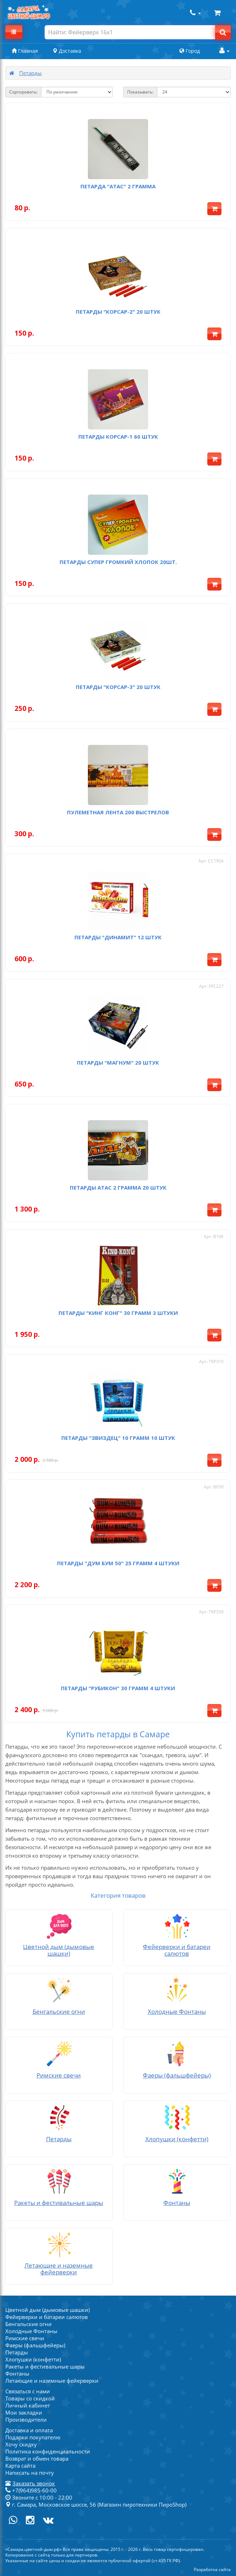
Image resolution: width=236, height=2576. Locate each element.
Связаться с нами (27, 2391)
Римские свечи (24, 2338)
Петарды (30, 72)
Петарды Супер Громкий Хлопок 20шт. (118, 561)
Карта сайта (20, 2465)
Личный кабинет (27, 2405)
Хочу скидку (21, 2444)
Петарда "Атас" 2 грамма (118, 186)
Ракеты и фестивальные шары (45, 2366)
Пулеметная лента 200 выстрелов (118, 812)
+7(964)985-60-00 (31, 2490)
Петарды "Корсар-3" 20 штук (118, 686)
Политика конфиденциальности (47, 2451)
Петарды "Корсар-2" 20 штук (118, 311)
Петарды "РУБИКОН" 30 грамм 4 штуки (118, 1688)
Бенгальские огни (28, 2323)
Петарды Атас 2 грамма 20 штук (118, 1187)
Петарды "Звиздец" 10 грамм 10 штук (118, 1437)
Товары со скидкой (30, 2398)
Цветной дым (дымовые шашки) (47, 2309)
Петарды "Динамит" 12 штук (118, 937)
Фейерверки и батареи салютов (46, 2316)
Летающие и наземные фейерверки (52, 2380)
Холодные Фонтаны (31, 2331)
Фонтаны (17, 2373)
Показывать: (140, 92)
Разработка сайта (212, 2569)
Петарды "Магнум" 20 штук (118, 1062)
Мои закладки (23, 2412)
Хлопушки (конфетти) (33, 2359)
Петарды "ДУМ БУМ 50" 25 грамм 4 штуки (118, 1563)
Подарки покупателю (32, 2437)
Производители (26, 2419)
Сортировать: (23, 92)
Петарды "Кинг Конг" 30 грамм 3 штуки (118, 1312)
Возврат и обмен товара (36, 2458)
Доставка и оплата (29, 2430)
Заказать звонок (33, 2483)
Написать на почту (29, 2472)
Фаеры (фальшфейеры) (35, 2345)
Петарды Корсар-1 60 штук (118, 436)
